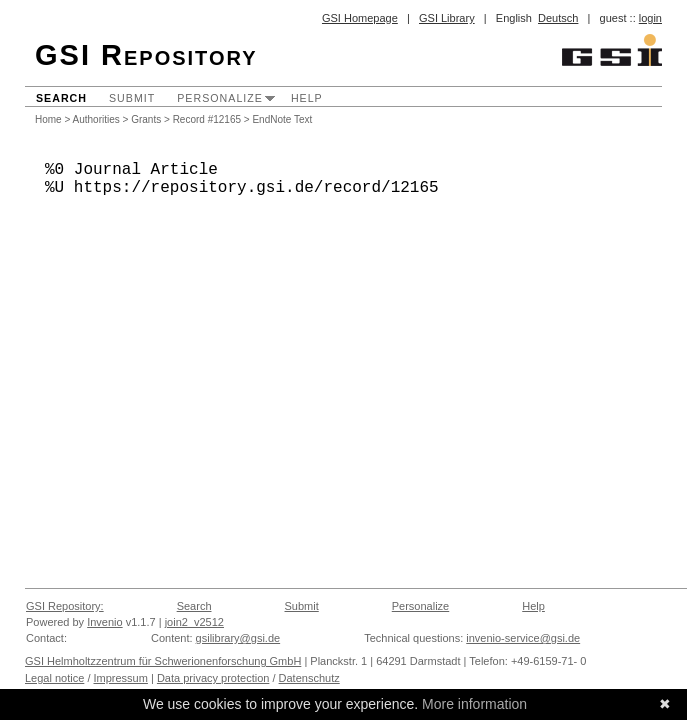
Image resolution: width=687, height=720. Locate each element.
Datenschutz (309, 678)
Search (61, 98)
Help (307, 98)
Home (48, 119)
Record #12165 (207, 119)
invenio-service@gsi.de (523, 638)
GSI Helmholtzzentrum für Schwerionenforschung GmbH (163, 661)
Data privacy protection (213, 678)
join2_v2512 (194, 622)
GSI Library (447, 18)
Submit (132, 98)
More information (474, 704)
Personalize (220, 98)
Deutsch (558, 18)
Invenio (104, 622)
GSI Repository (146, 55)
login (650, 18)
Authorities (96, 119)
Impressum (121, 678)
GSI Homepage (360, 18)
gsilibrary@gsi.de (238, 638)
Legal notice (54, 678)
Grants (146, 119)
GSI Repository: (65, 606)
